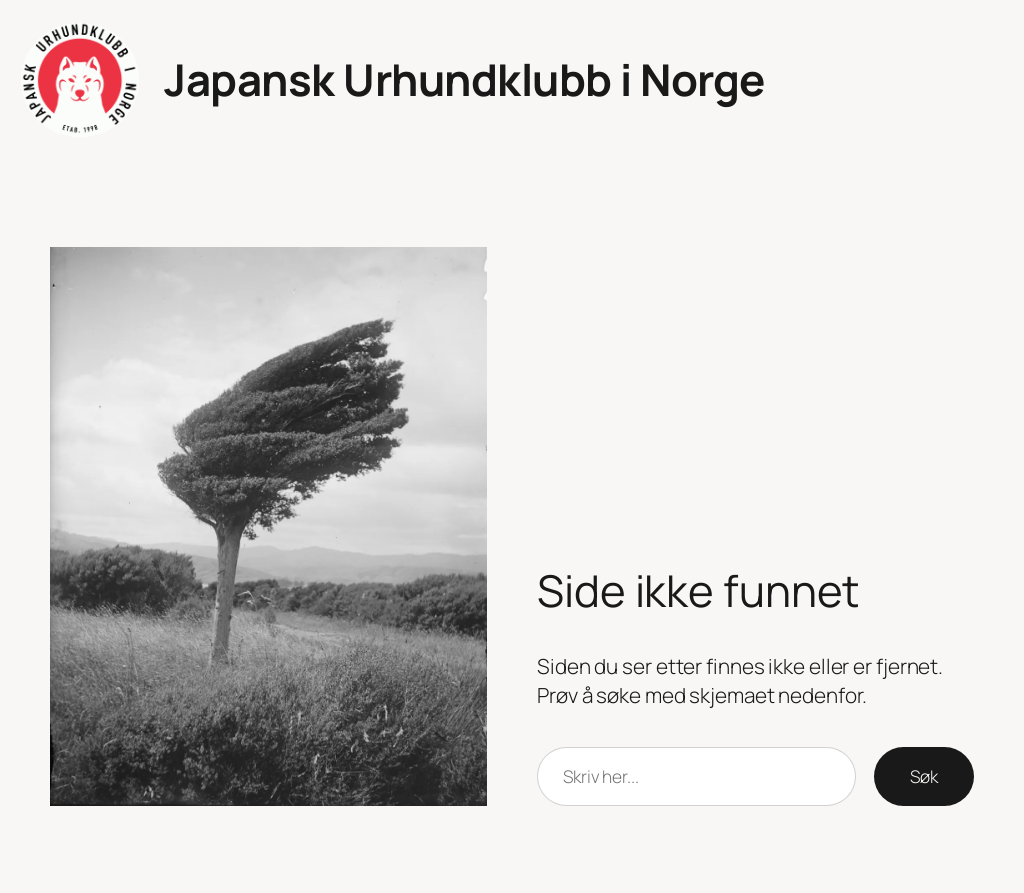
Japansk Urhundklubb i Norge (464, 79)
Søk (924, 776)
